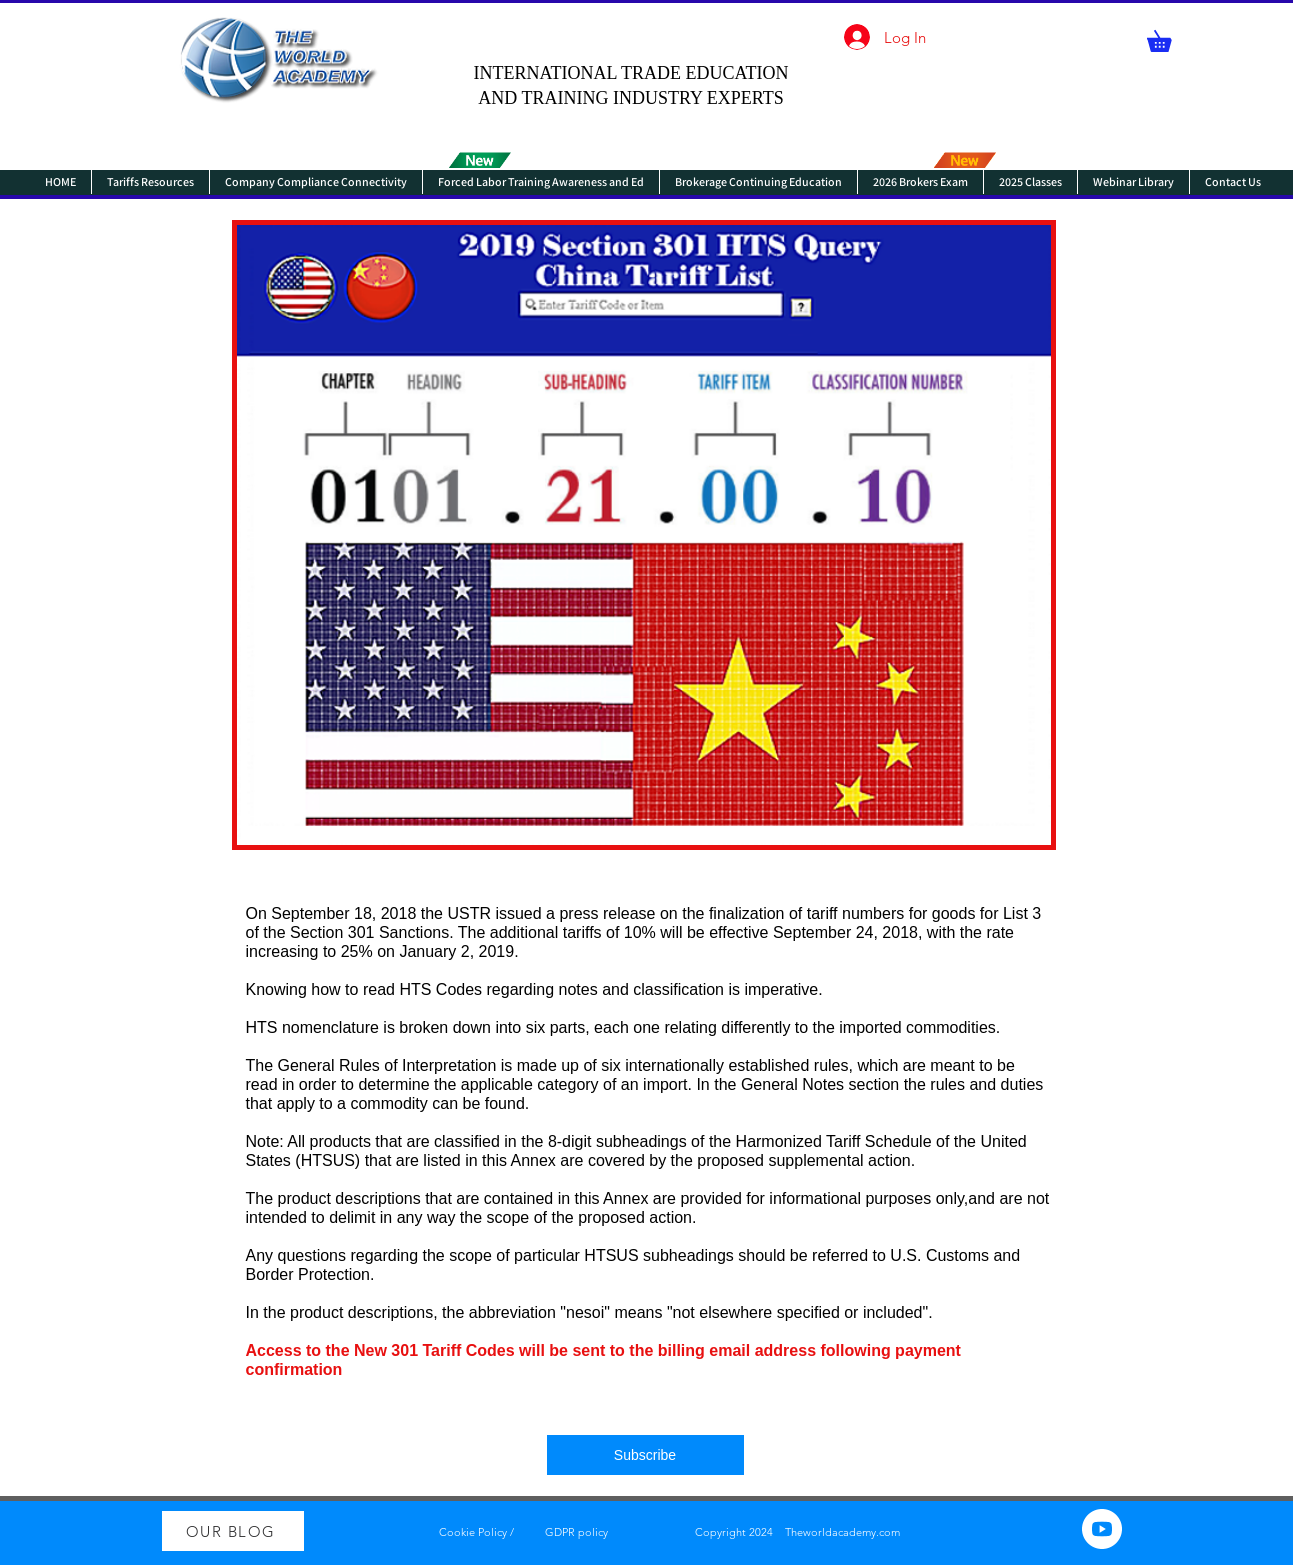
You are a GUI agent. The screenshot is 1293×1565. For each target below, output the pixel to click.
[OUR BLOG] (233, 1531)
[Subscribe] (645, 1455)
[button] (1169, 37)
